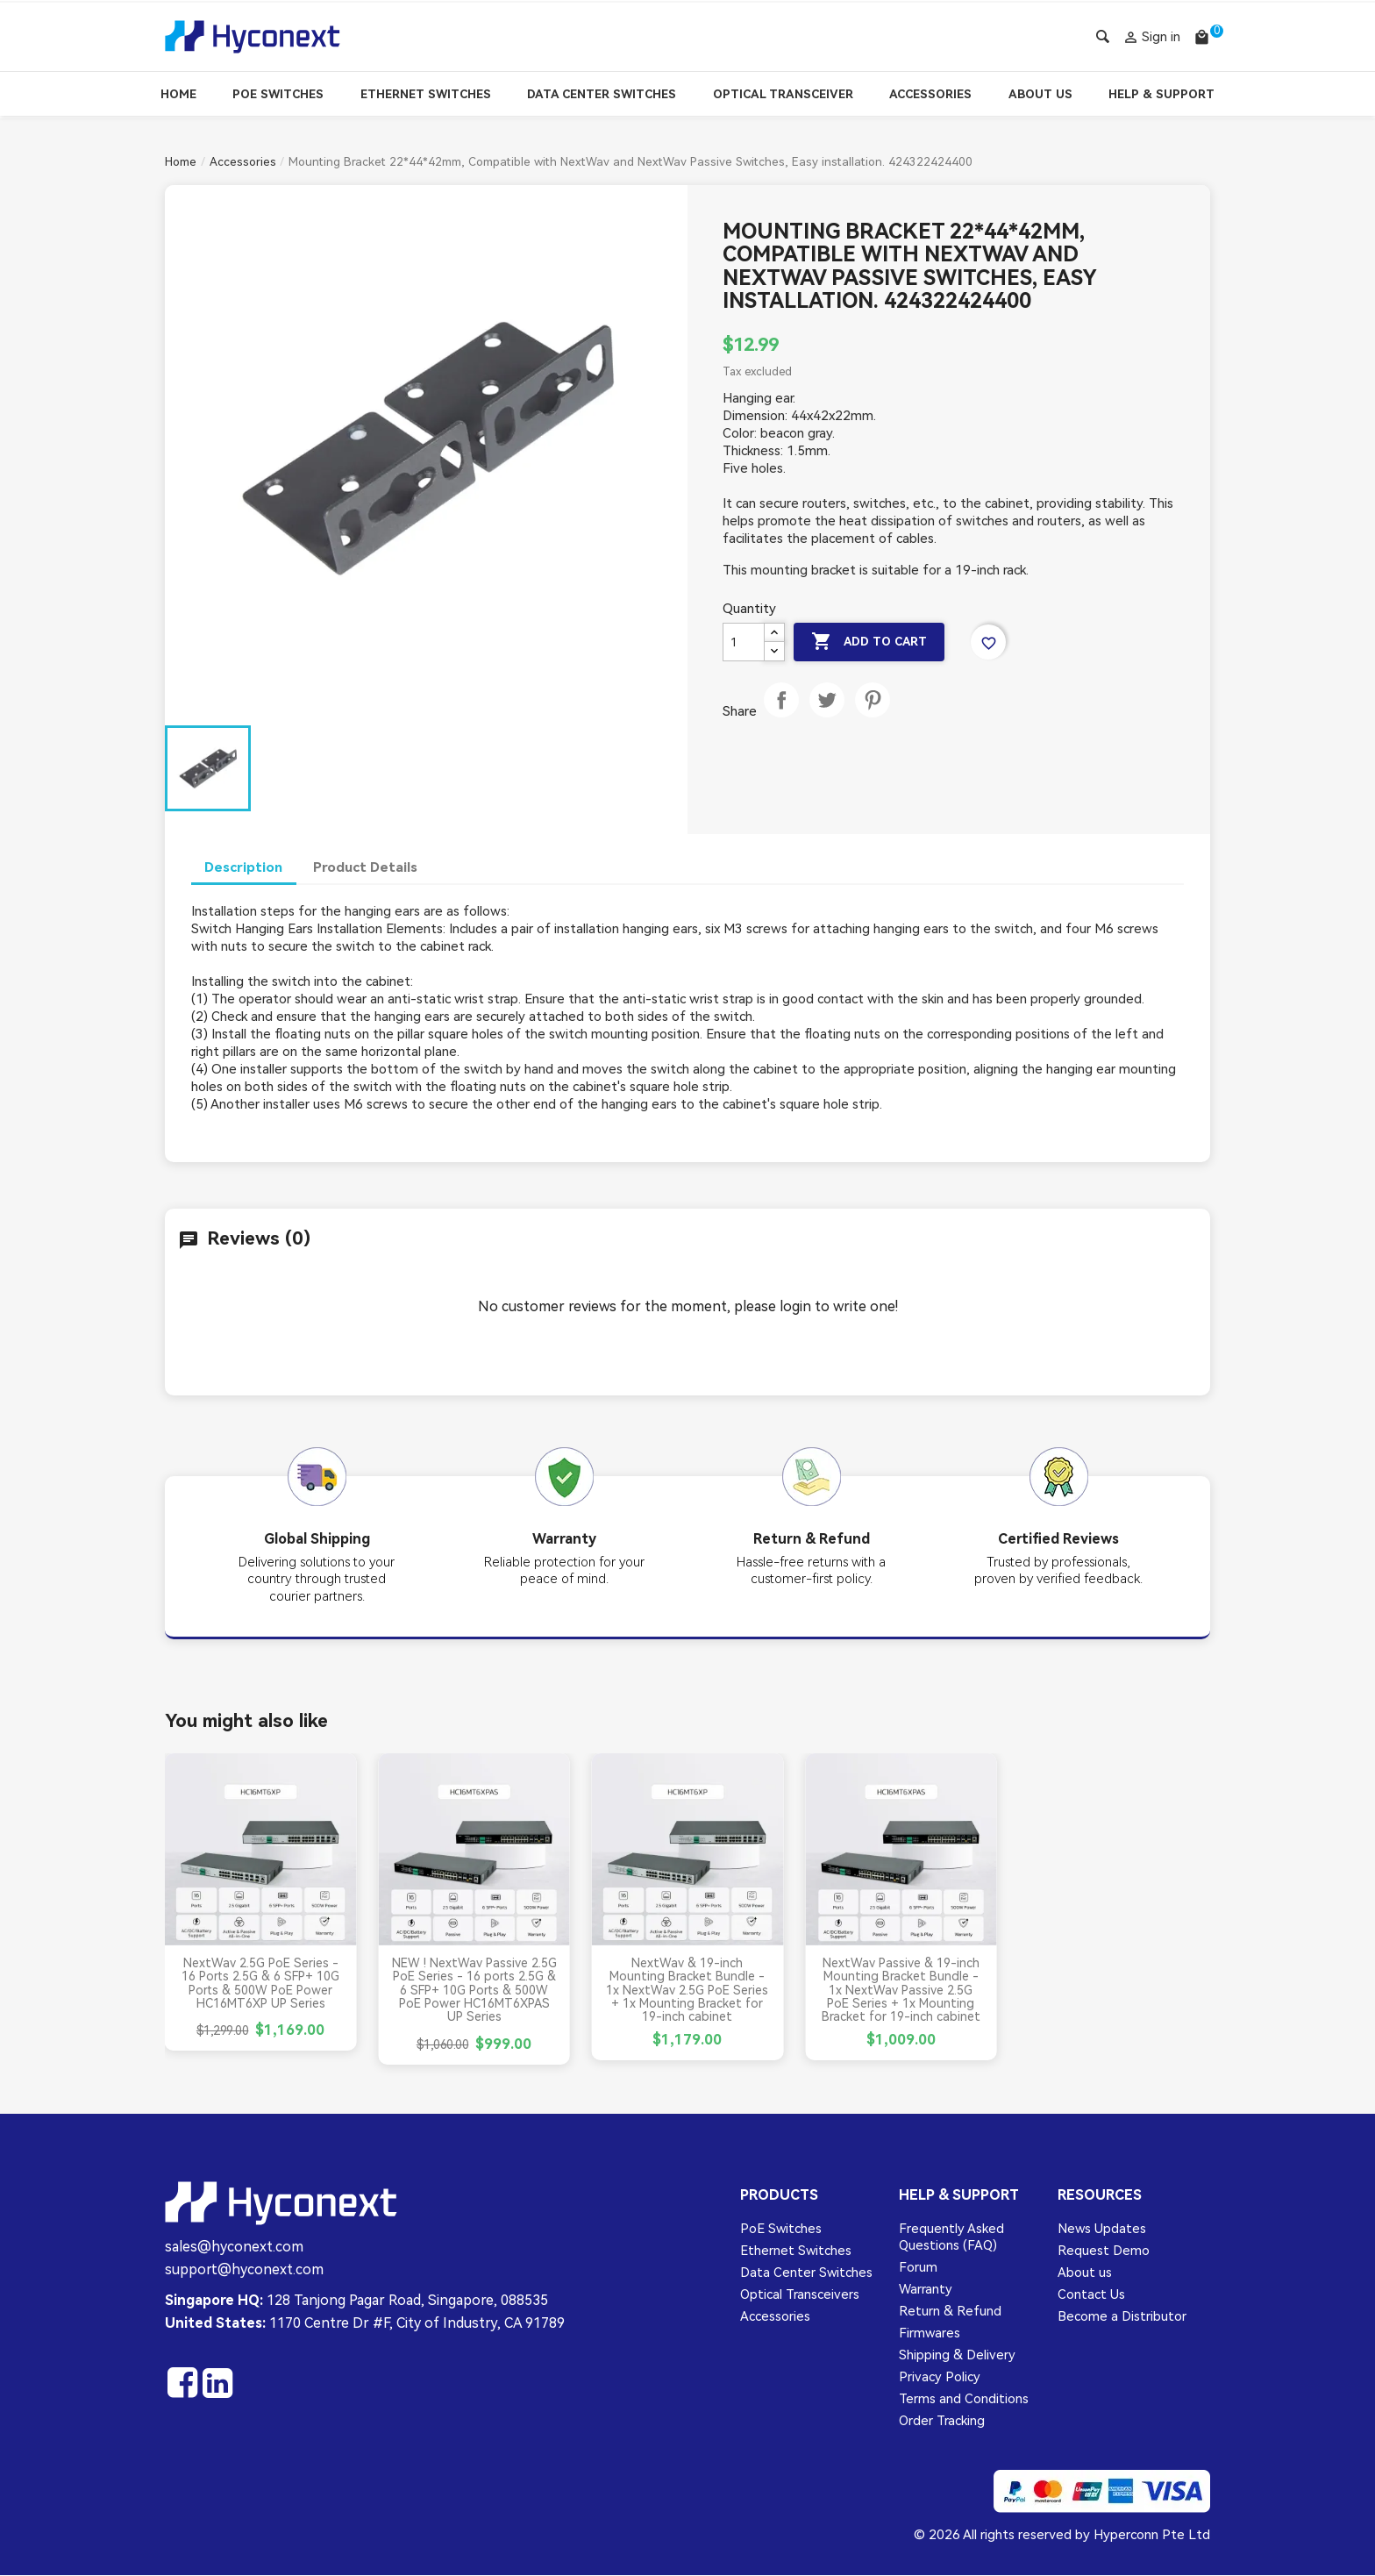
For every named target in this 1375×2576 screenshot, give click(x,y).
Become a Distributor (1122, 2317)
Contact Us (1091, 2294)
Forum (918, 2267)
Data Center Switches (601, 94)
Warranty (925, 2289)
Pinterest (872, 717)
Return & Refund (950, 2312)
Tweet (826, 717)
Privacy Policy (939, 2378)
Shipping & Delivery (957, 2356)
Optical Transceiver (783, 94)
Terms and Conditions (964, 2400)
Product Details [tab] (369, 867)
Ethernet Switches (425, 94)
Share (781, 717)
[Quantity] (744, 642)
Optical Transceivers (799, 2294)
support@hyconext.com (244, 2269)
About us (1085, 2272)
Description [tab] (245, 867)
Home (178, 94)
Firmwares (929, 2334)
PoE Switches (278, 94)
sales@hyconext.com (234, 2246)
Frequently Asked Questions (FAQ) (951, 2237)
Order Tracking (942, 2422)
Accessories (930, 94)
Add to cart (874, 642)
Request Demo (1104, 2250)
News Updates (1102, 2229)
